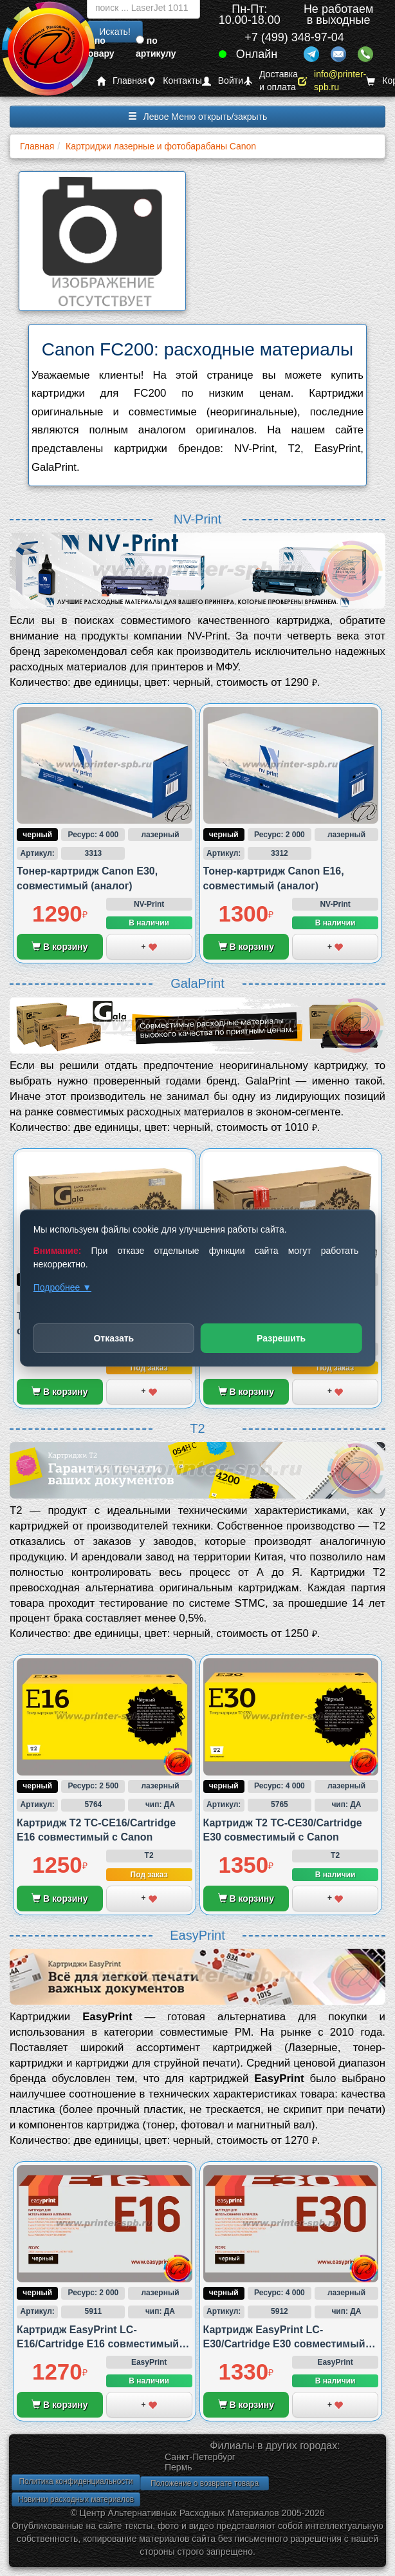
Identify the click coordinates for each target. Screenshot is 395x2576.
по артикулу (156, 47)
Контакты (174, 81)
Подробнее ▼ (62, 1287)
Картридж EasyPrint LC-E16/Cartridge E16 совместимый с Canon (102, 2344)
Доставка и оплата (270, 80)
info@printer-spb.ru (332, 80)
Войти (222, 81)
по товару (99, 47)
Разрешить (281, 1338)
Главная (121, 81)
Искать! (115, 31)
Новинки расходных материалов (76, 2499)
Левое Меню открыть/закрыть (198, 116)
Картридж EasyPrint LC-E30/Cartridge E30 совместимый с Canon (288, 2344)
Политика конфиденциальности (76, 2481)
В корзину (59, 947)
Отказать (113, 1338)
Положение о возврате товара (205, 2483)
